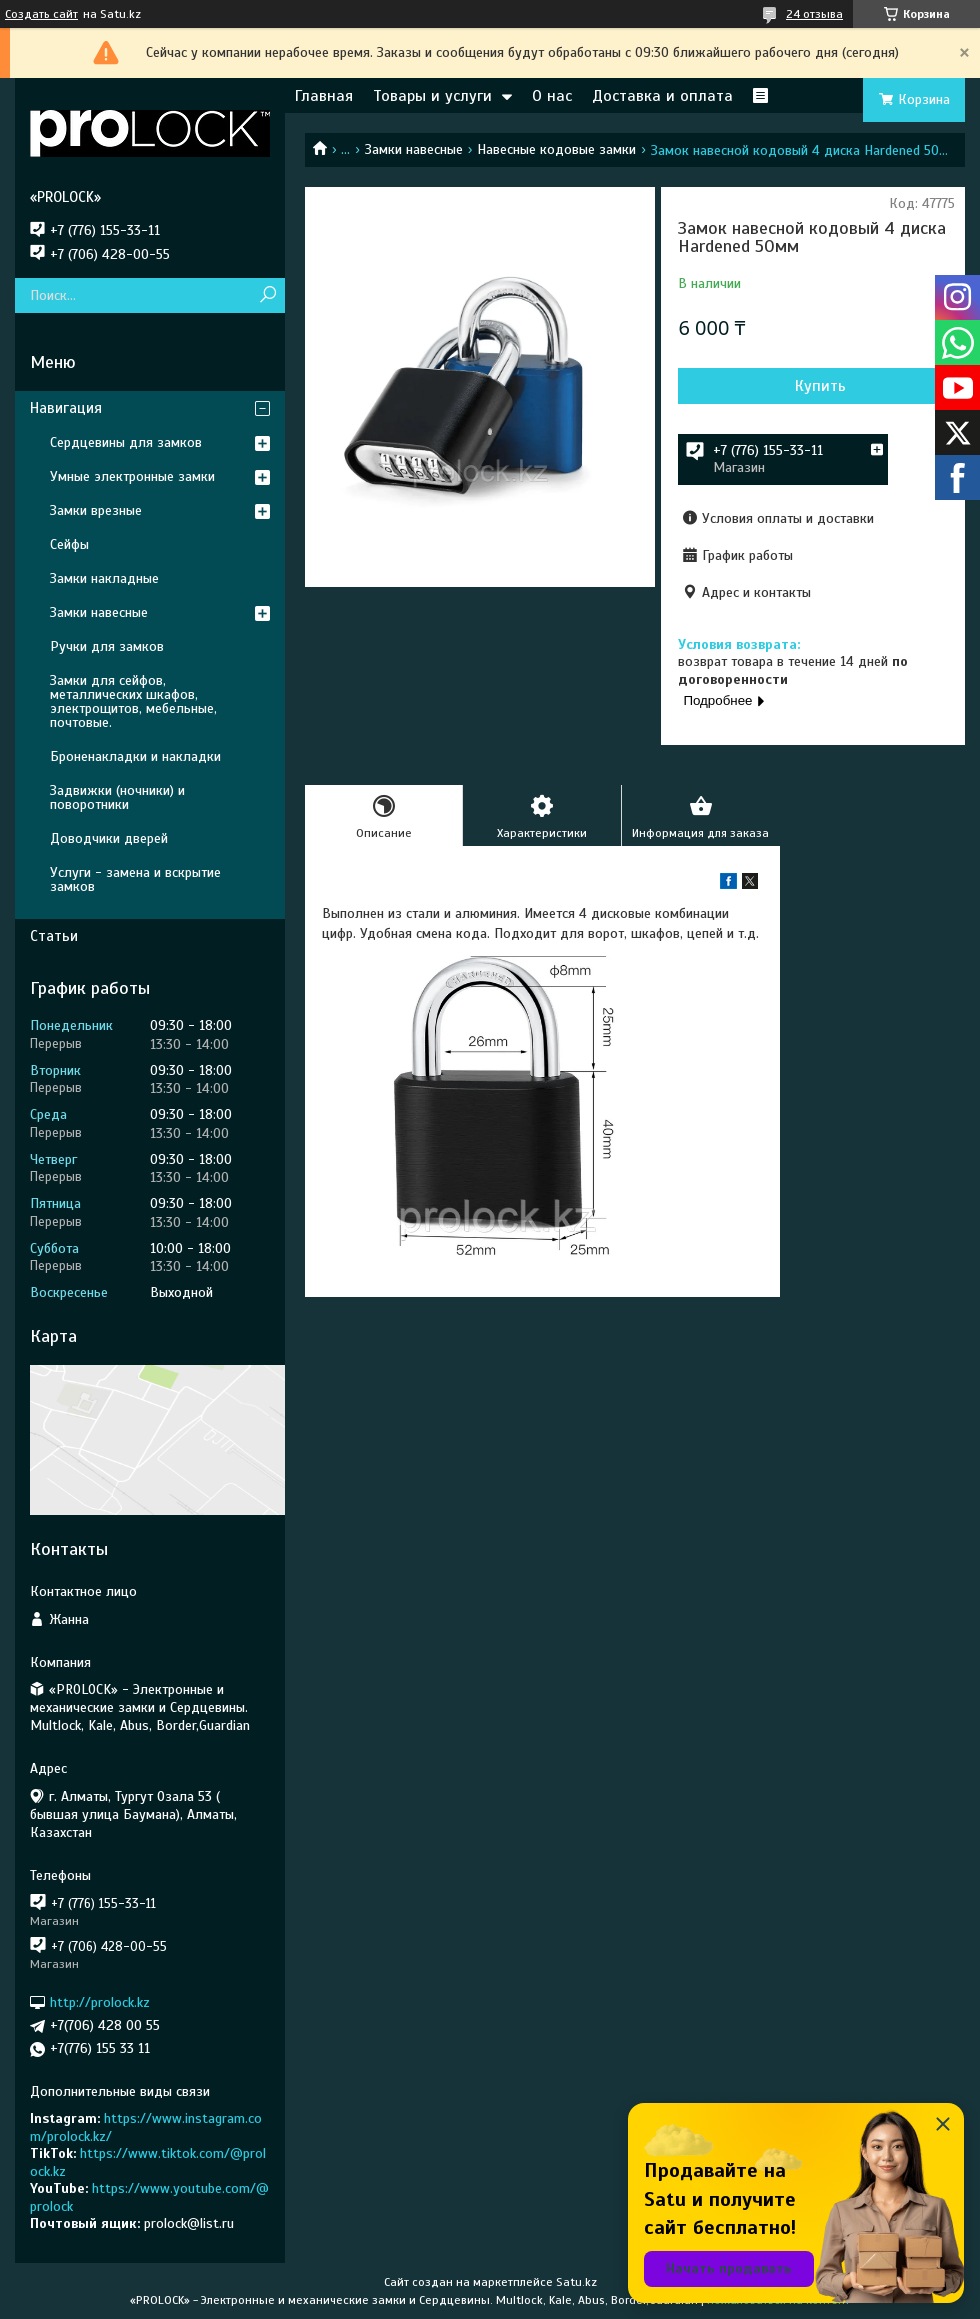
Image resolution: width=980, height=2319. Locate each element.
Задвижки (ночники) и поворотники (117, 797)
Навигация (66, 408)
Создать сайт (41, 14)
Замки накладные (104, 578)
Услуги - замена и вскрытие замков (135, 879)
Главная (324, 96)
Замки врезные (96, 510)
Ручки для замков (107, 646)
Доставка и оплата (662, 96)
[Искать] (267, 295)
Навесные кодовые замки (556, 149)
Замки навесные (414, 149)
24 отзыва (814, 14)
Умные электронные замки (132, 476)
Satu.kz (576, 2282)
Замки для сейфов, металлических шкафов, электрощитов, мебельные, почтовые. (133, 701)
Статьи (54, 936)
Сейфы (69, 544)
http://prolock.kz (100, 2002)
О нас (552, 96)
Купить (820, 386)
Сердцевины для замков (126, 442)
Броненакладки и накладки (135, 756)
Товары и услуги (432, 96)
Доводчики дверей (109, 838)
